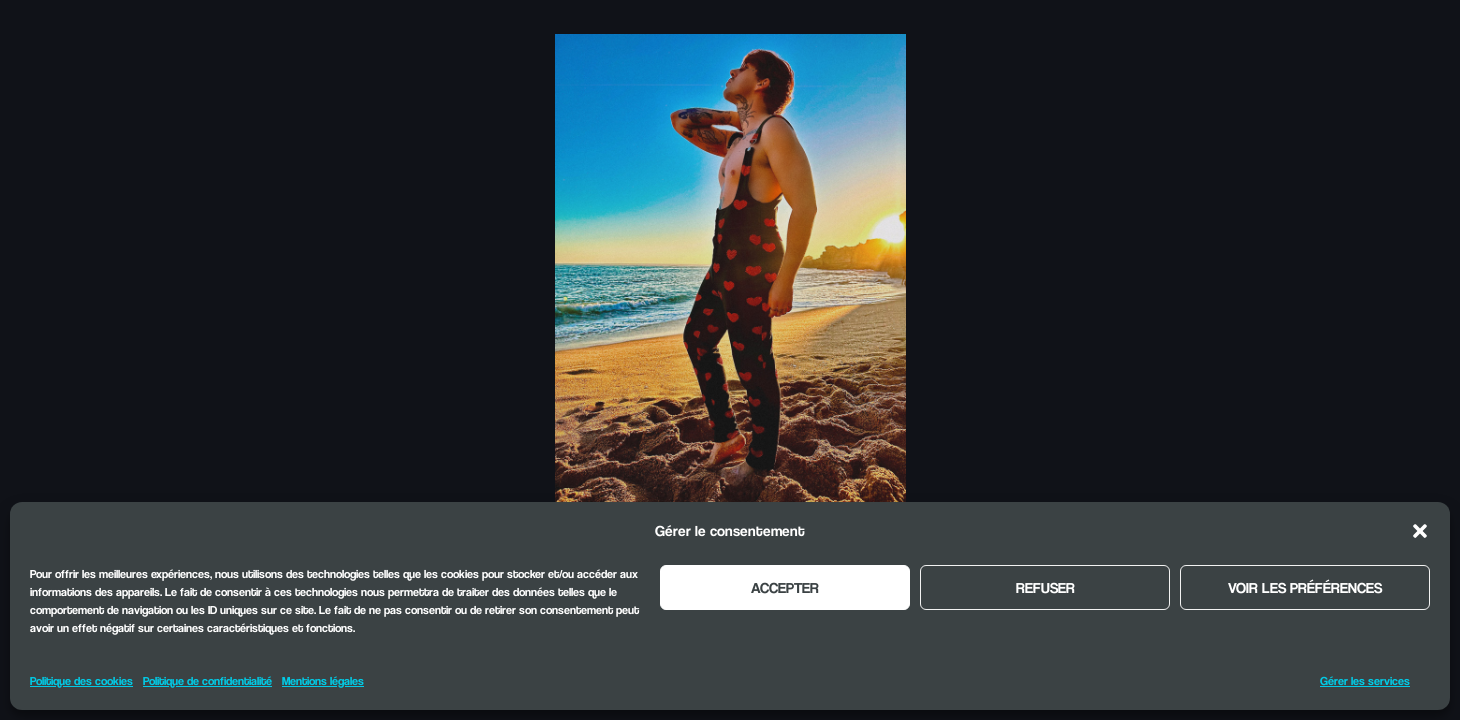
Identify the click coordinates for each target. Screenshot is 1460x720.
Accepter (785, 587)
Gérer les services (1365, 680)
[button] (1420, 531)
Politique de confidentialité (207, 680)
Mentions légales (323, 680)
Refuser (1045, 587)
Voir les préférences (1305, 587)
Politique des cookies (81, 680)
